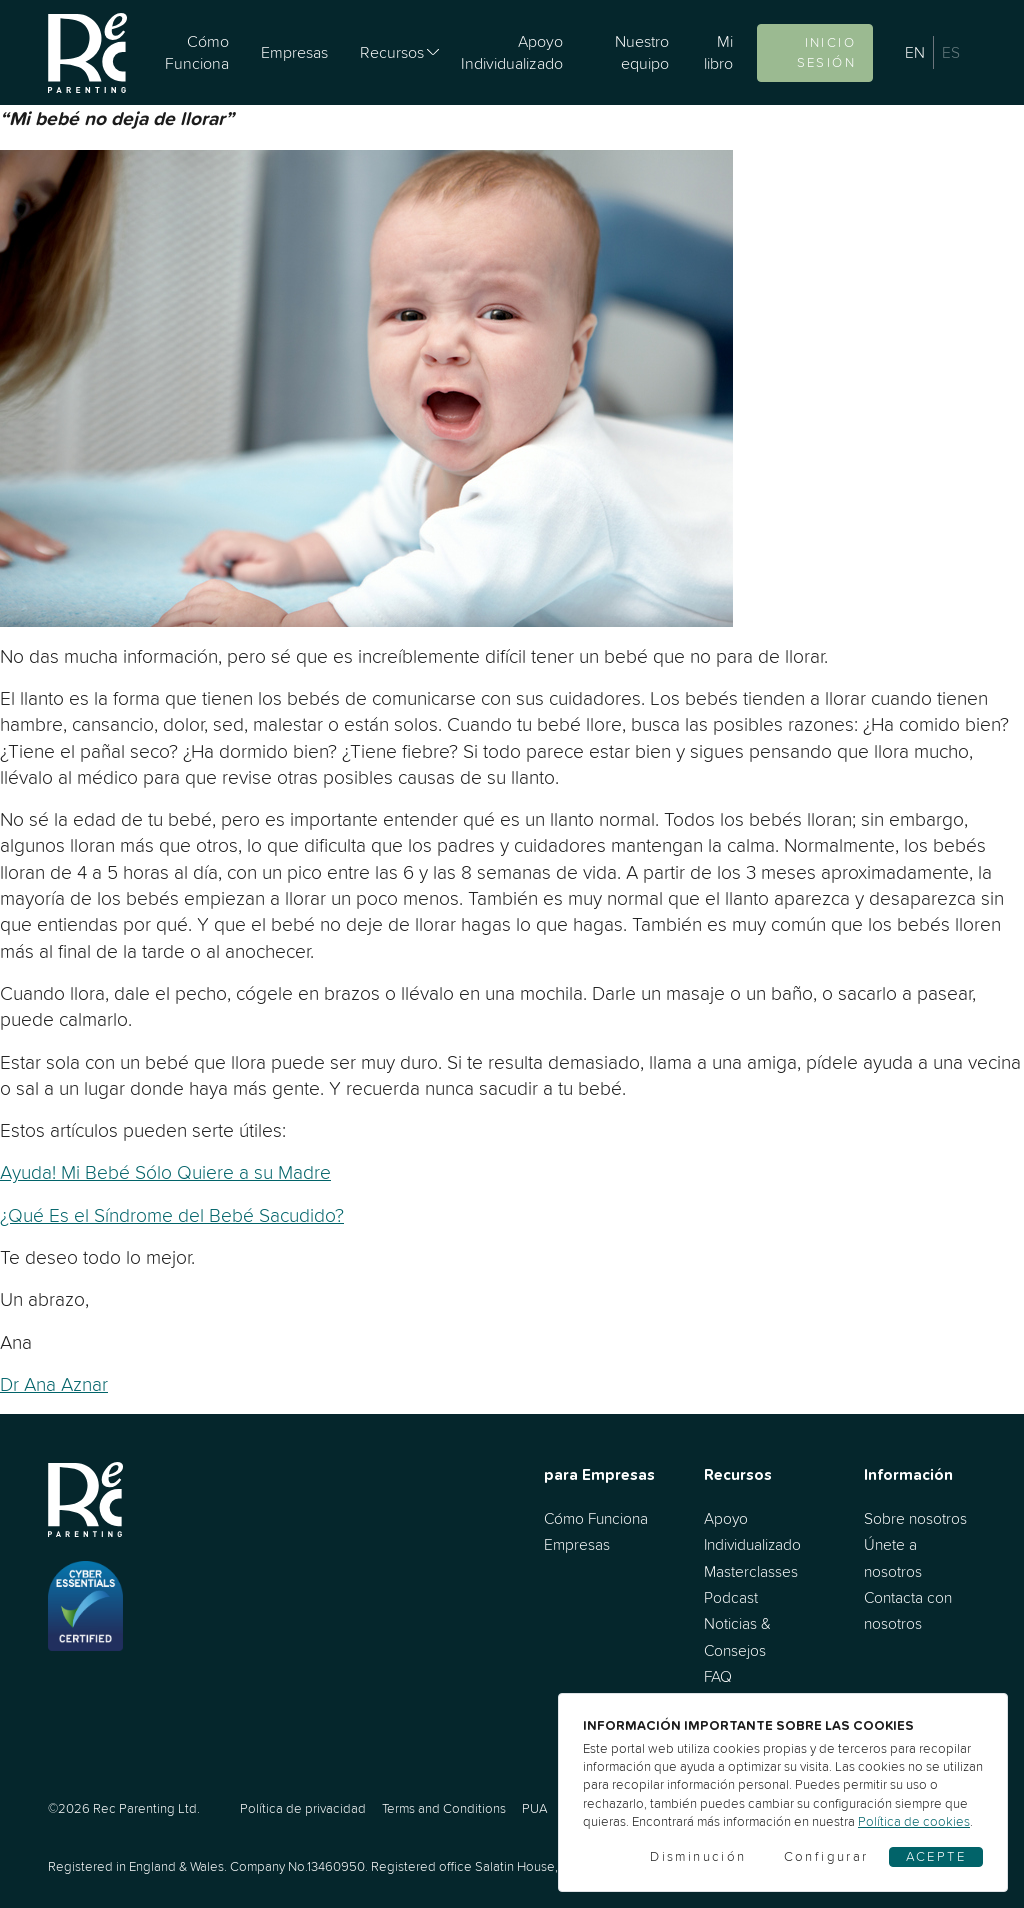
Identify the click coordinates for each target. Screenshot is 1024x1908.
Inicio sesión (826, 52)
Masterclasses (751, 1571)
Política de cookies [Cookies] (914, 1821)
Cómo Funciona (197, 52)
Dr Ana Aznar (54, 1384)
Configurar (826, 1856)
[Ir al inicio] (87, 52)
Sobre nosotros (915, 1518)
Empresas (294, 52)
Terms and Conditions (444, 1808)
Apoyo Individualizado (512, 52)
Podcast (731, 1597)
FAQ (718, 1676)
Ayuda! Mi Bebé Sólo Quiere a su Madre (165, 1172)
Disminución (698, 1856)
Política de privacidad (303, 1808)
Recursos (392, 52)
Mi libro (718, 52)
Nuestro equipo (642, 52)
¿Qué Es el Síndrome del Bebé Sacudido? (172, 1215)
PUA (535, 1808)
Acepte (936, 1856)
